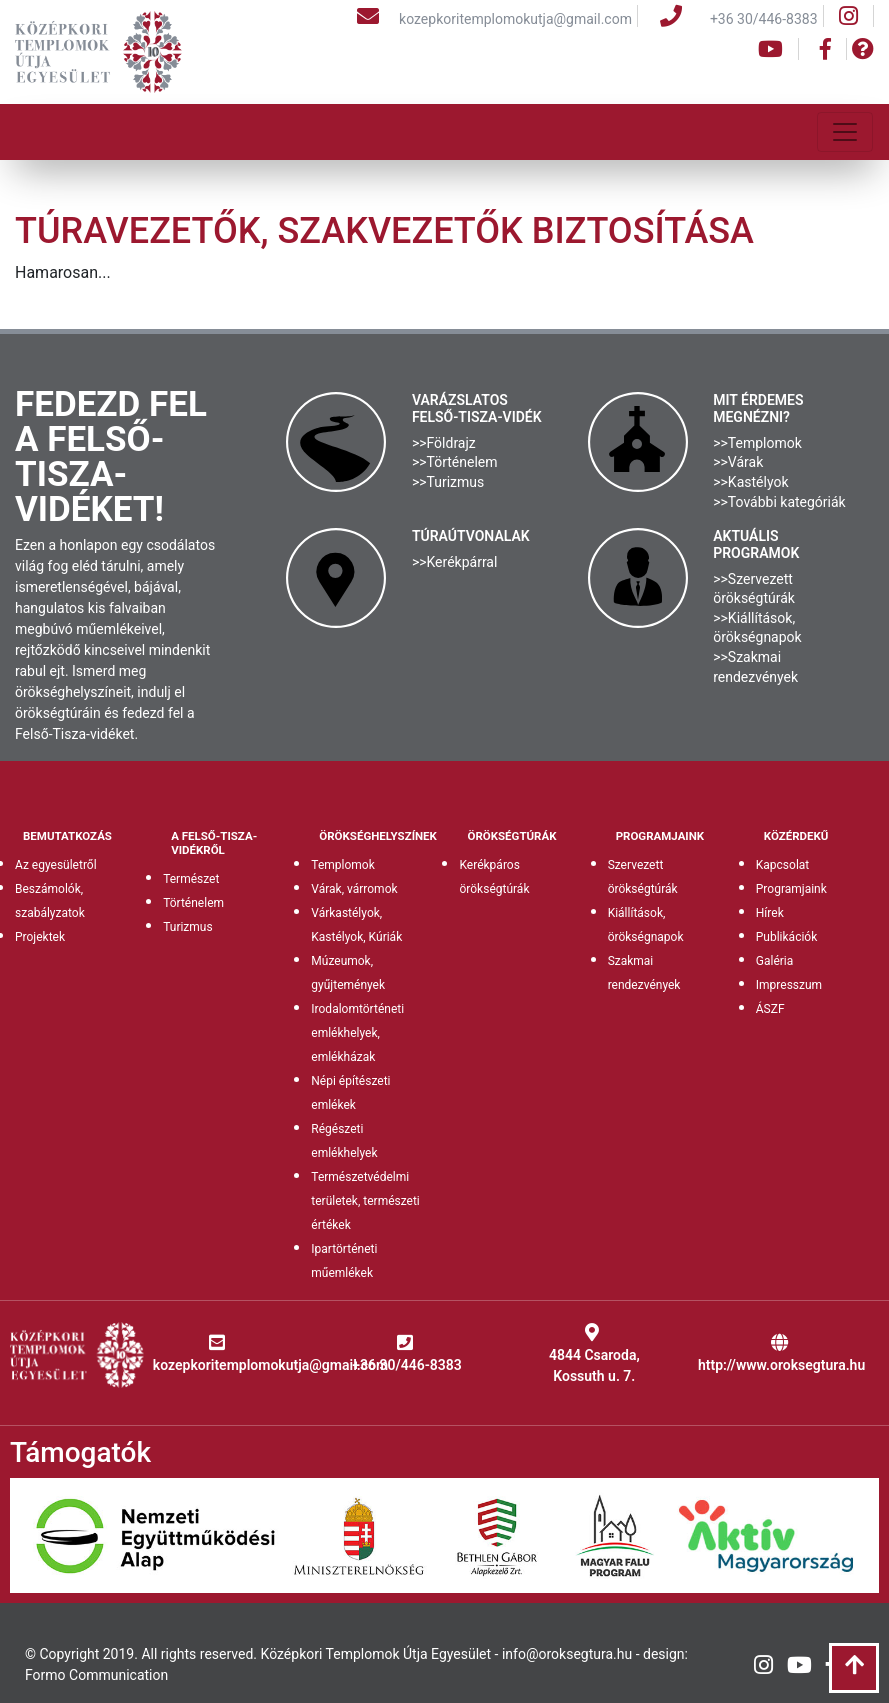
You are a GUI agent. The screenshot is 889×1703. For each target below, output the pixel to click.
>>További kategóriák (779, 502)
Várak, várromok (354, 889)
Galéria (775, 961)
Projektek (40, 937)
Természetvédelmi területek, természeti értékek (365, 1201)
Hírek (770, 913)
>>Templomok (757, 443)
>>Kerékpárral (455, 562)
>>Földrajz (444, 443)
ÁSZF (770, 1009)
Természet (191, 879)
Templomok (342, 865)
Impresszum (789, 985)
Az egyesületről (56, 865)
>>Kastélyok (750, 482)
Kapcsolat (782, 865)
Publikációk (787, 937)
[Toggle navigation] (845, 132)
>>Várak (738, 462)
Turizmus (188, 927)
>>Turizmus (448, 482)
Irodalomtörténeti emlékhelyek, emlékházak (357, 1033)
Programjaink (791, 889)
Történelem (193, 903)
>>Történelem (455, 462)
